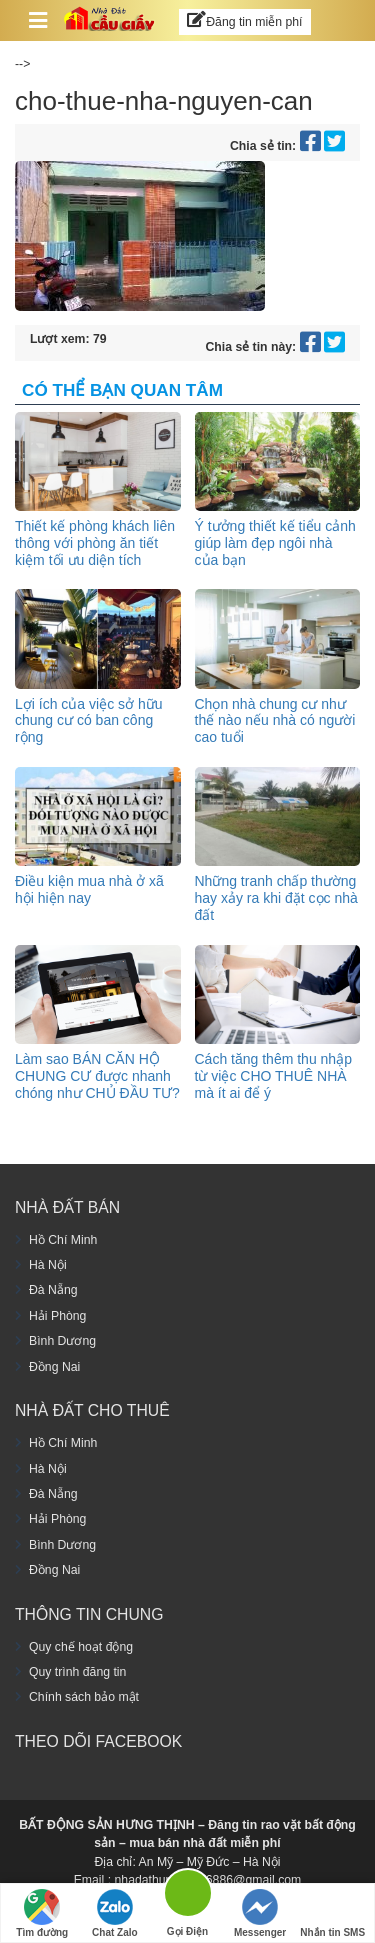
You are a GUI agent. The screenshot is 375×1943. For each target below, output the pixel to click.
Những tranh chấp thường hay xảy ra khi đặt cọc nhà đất (276, 898)
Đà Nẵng (53, 1290)
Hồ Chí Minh (63, 1240)
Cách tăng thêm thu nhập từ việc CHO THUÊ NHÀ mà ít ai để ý (273, 1076)
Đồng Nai (54, 1367)
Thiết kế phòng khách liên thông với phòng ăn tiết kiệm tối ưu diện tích (95, 543)
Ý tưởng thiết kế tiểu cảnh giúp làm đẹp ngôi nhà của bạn (275, 543)
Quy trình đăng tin (77, 1672)
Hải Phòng (57, 1316)
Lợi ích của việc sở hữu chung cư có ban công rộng (89, 721)
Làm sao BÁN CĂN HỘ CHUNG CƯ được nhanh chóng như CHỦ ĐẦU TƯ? (97, 1076)
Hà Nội (48, 1265)
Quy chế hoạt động (81, 1647)
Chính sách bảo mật (84, 1697)
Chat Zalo (115, 1913)
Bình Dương (62, 1341)
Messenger (260, 1913)
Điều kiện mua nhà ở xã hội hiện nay (89, 889)
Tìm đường (42, 1913)
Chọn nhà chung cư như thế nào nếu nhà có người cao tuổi (275, 721)
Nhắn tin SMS (332, 1913)
